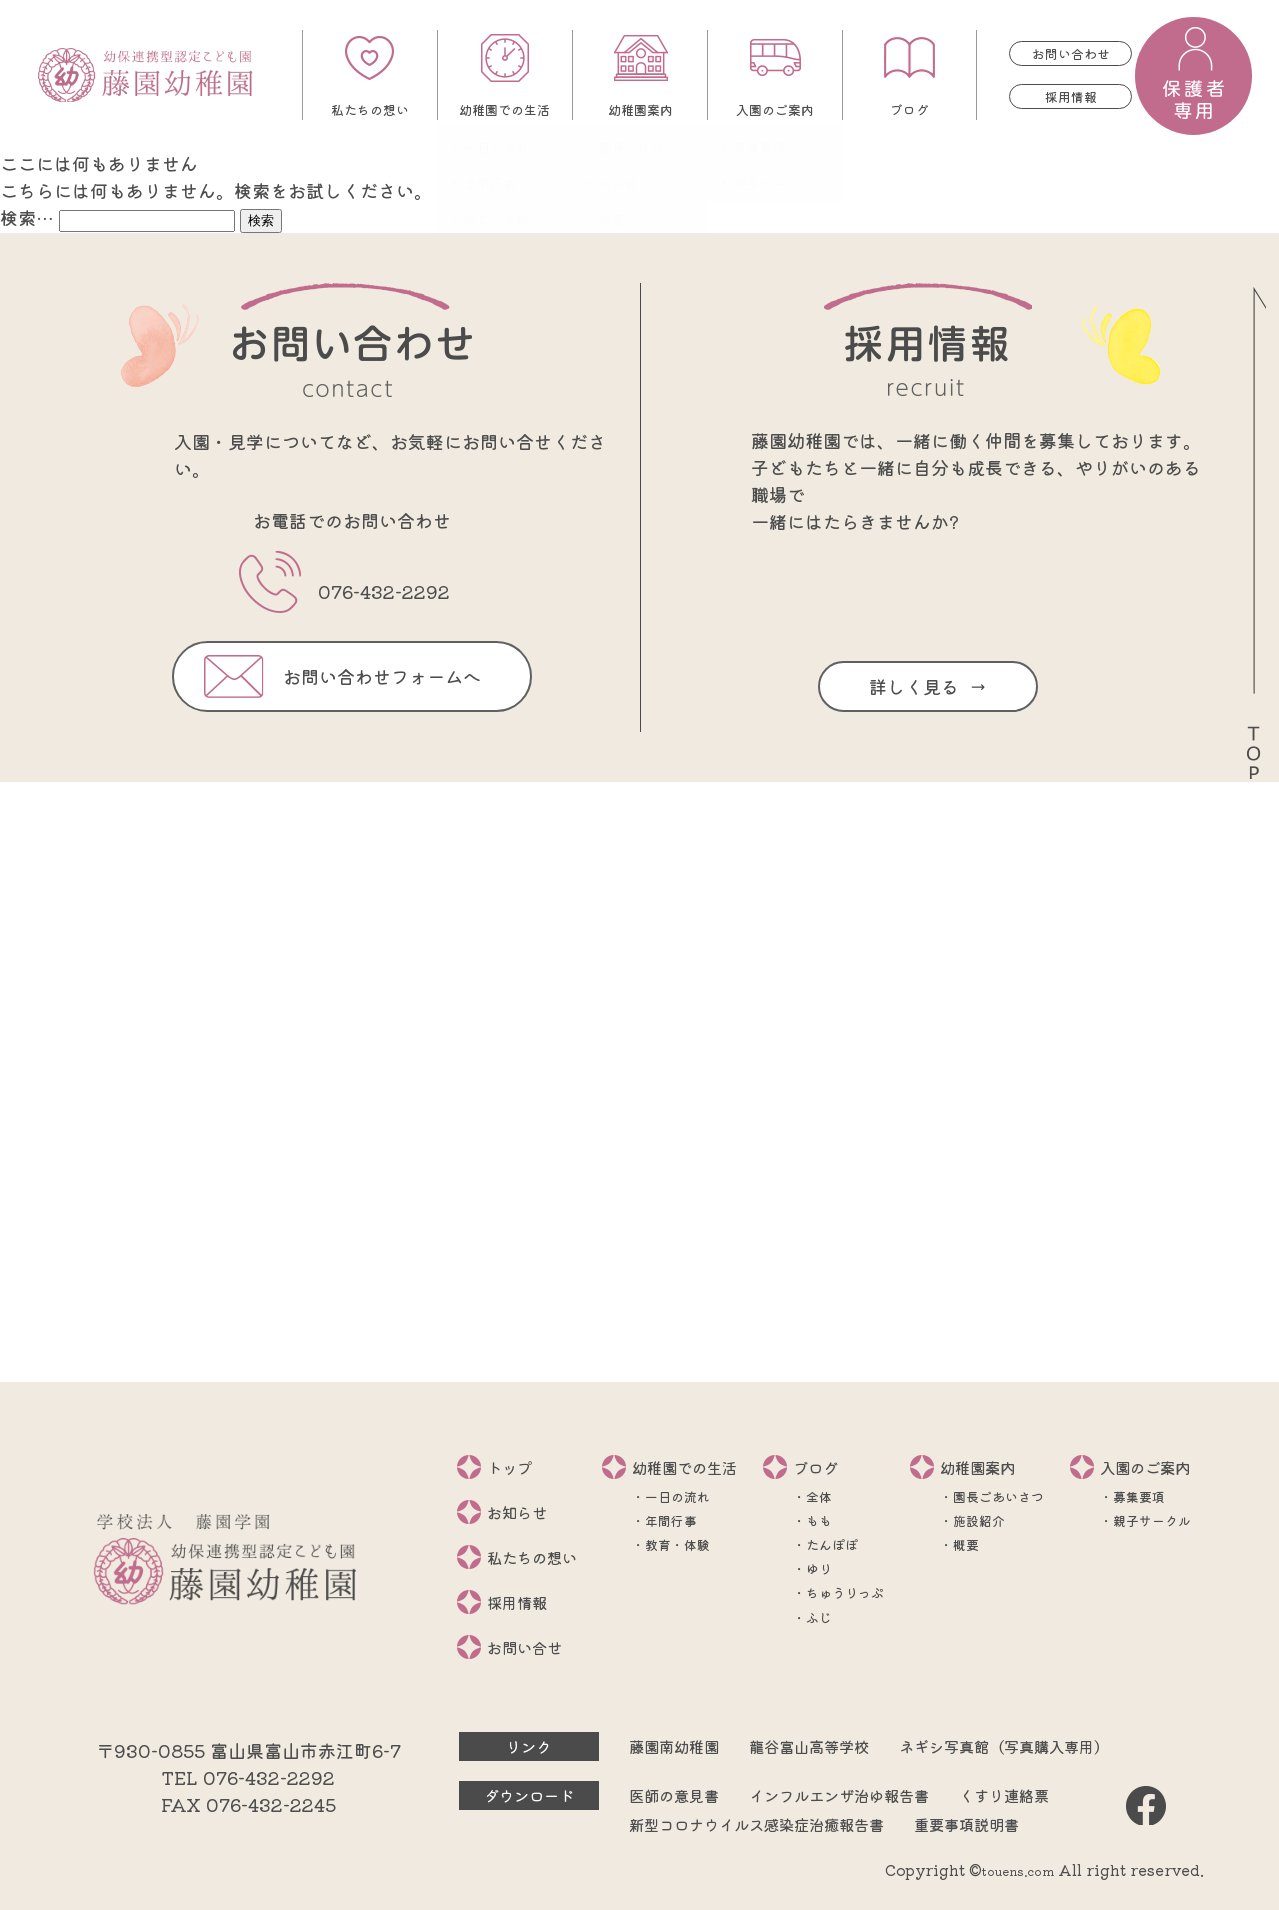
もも (819, 1520)
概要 (966, 1544)
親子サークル (1152, 1520)
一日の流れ (677, 1496)
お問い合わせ (1071, 53)
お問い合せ (524, 1647)
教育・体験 (677, 1544)
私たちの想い (370, 109)
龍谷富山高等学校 (809, 1746)
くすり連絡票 (1004, 1795)
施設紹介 (979, 1520)
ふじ (819, 1617)
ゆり (819, 1568)
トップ (509, 1467)
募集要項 (1139, 1496)
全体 (819, 1496)
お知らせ (517, 1512)
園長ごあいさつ (998, 1496)
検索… (27, 217)
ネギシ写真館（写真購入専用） (1004, 1746)
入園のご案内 (775, 109)
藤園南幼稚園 (674, 1746)
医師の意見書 (674, 1795)
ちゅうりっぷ (845, 1592)
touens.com (1018, 1871)
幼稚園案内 (640, 109)
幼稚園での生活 (504, 109)
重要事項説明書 (966, 1824)
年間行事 (671, 1520)
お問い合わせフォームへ (382, 676)
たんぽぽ (832, 1544)
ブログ (909, 109)
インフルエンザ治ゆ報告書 (839, 1795)
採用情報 (1071, 96)
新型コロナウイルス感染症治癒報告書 (756, 1824)
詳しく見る (914, 686)
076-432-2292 (384, 591)
